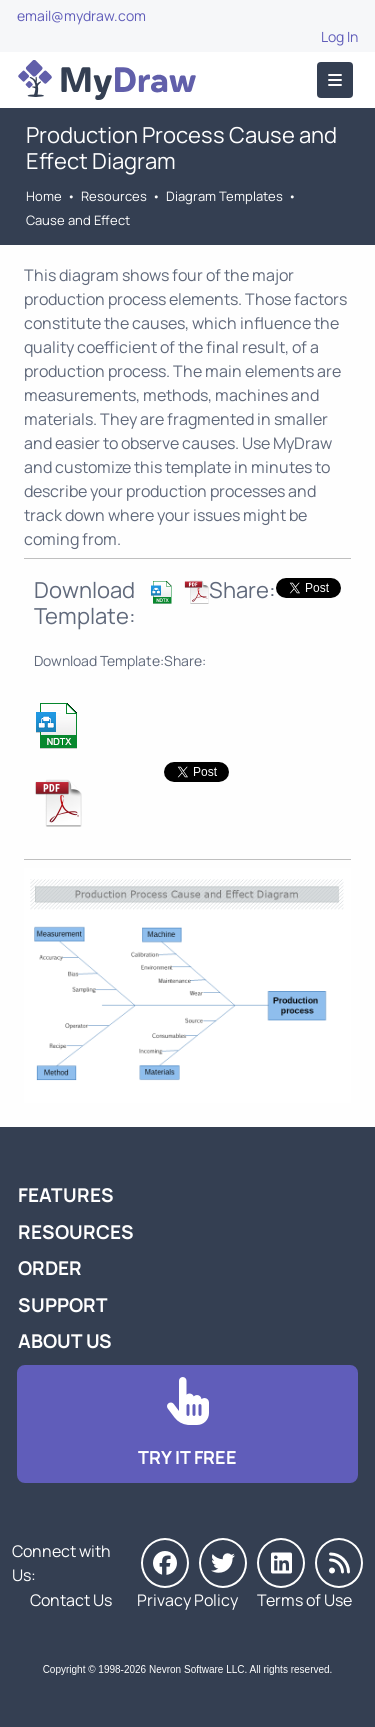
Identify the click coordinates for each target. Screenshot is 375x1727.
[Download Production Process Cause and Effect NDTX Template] (162, 603)
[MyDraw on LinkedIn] (281, 1563)
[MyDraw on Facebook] (165, 1563)
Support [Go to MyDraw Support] (63, 1305)
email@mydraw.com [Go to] (81, 15)
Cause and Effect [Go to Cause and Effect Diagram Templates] (78, 220)
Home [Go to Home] (44, 196)
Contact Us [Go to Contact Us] (71, 1600)
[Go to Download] (187, 1424)
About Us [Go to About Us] (65, 1341)
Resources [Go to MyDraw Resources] (114, 196)
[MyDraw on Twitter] (223, 1563)
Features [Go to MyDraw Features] (66, 1195)
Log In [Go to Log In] (339, 36)
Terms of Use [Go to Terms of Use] (304, 1600)
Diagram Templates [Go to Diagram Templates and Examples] (224, 196)
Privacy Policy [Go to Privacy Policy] (187, 1600)
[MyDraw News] (339, 1563)
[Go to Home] (107, 80)
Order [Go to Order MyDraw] (50, 1268)
